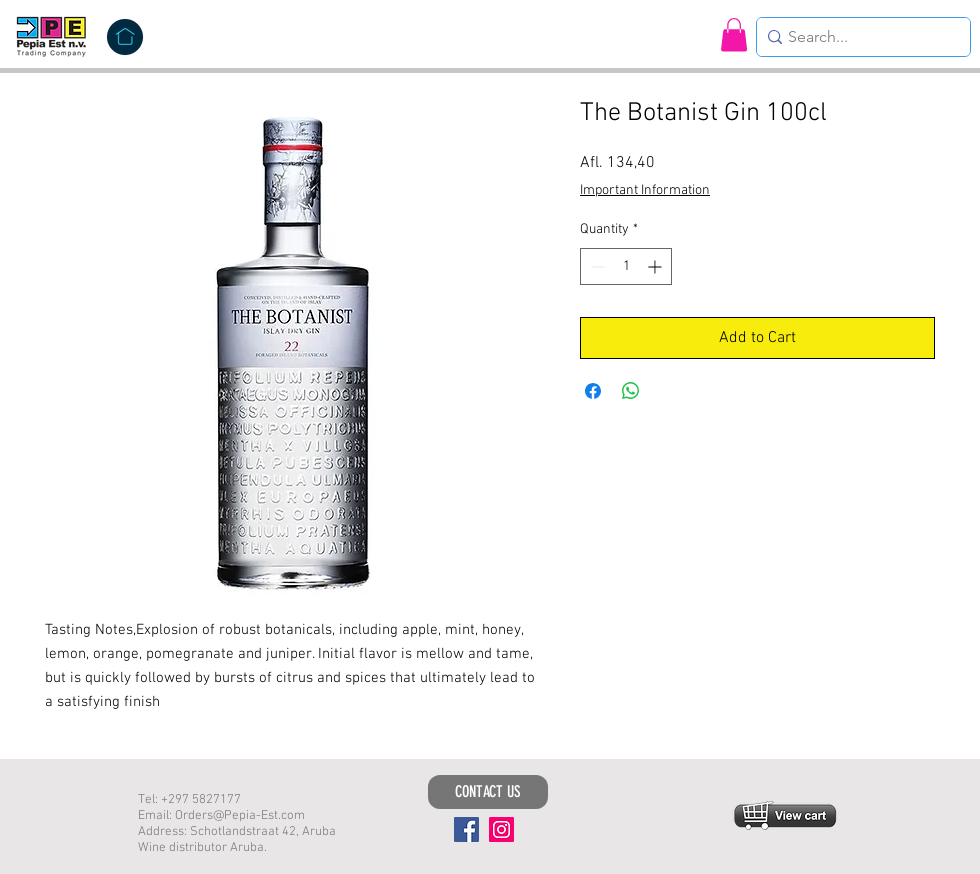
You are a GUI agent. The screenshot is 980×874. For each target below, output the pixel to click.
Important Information (645, 190)
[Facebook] (466, 829)
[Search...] (858, 37)
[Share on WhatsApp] (631, 391)
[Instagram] (501, 829)
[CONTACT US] (488, 792)
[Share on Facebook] (593, 391)
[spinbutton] (626, 266)
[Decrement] (595, 266)
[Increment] (656, 266)
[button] (734, 34)
